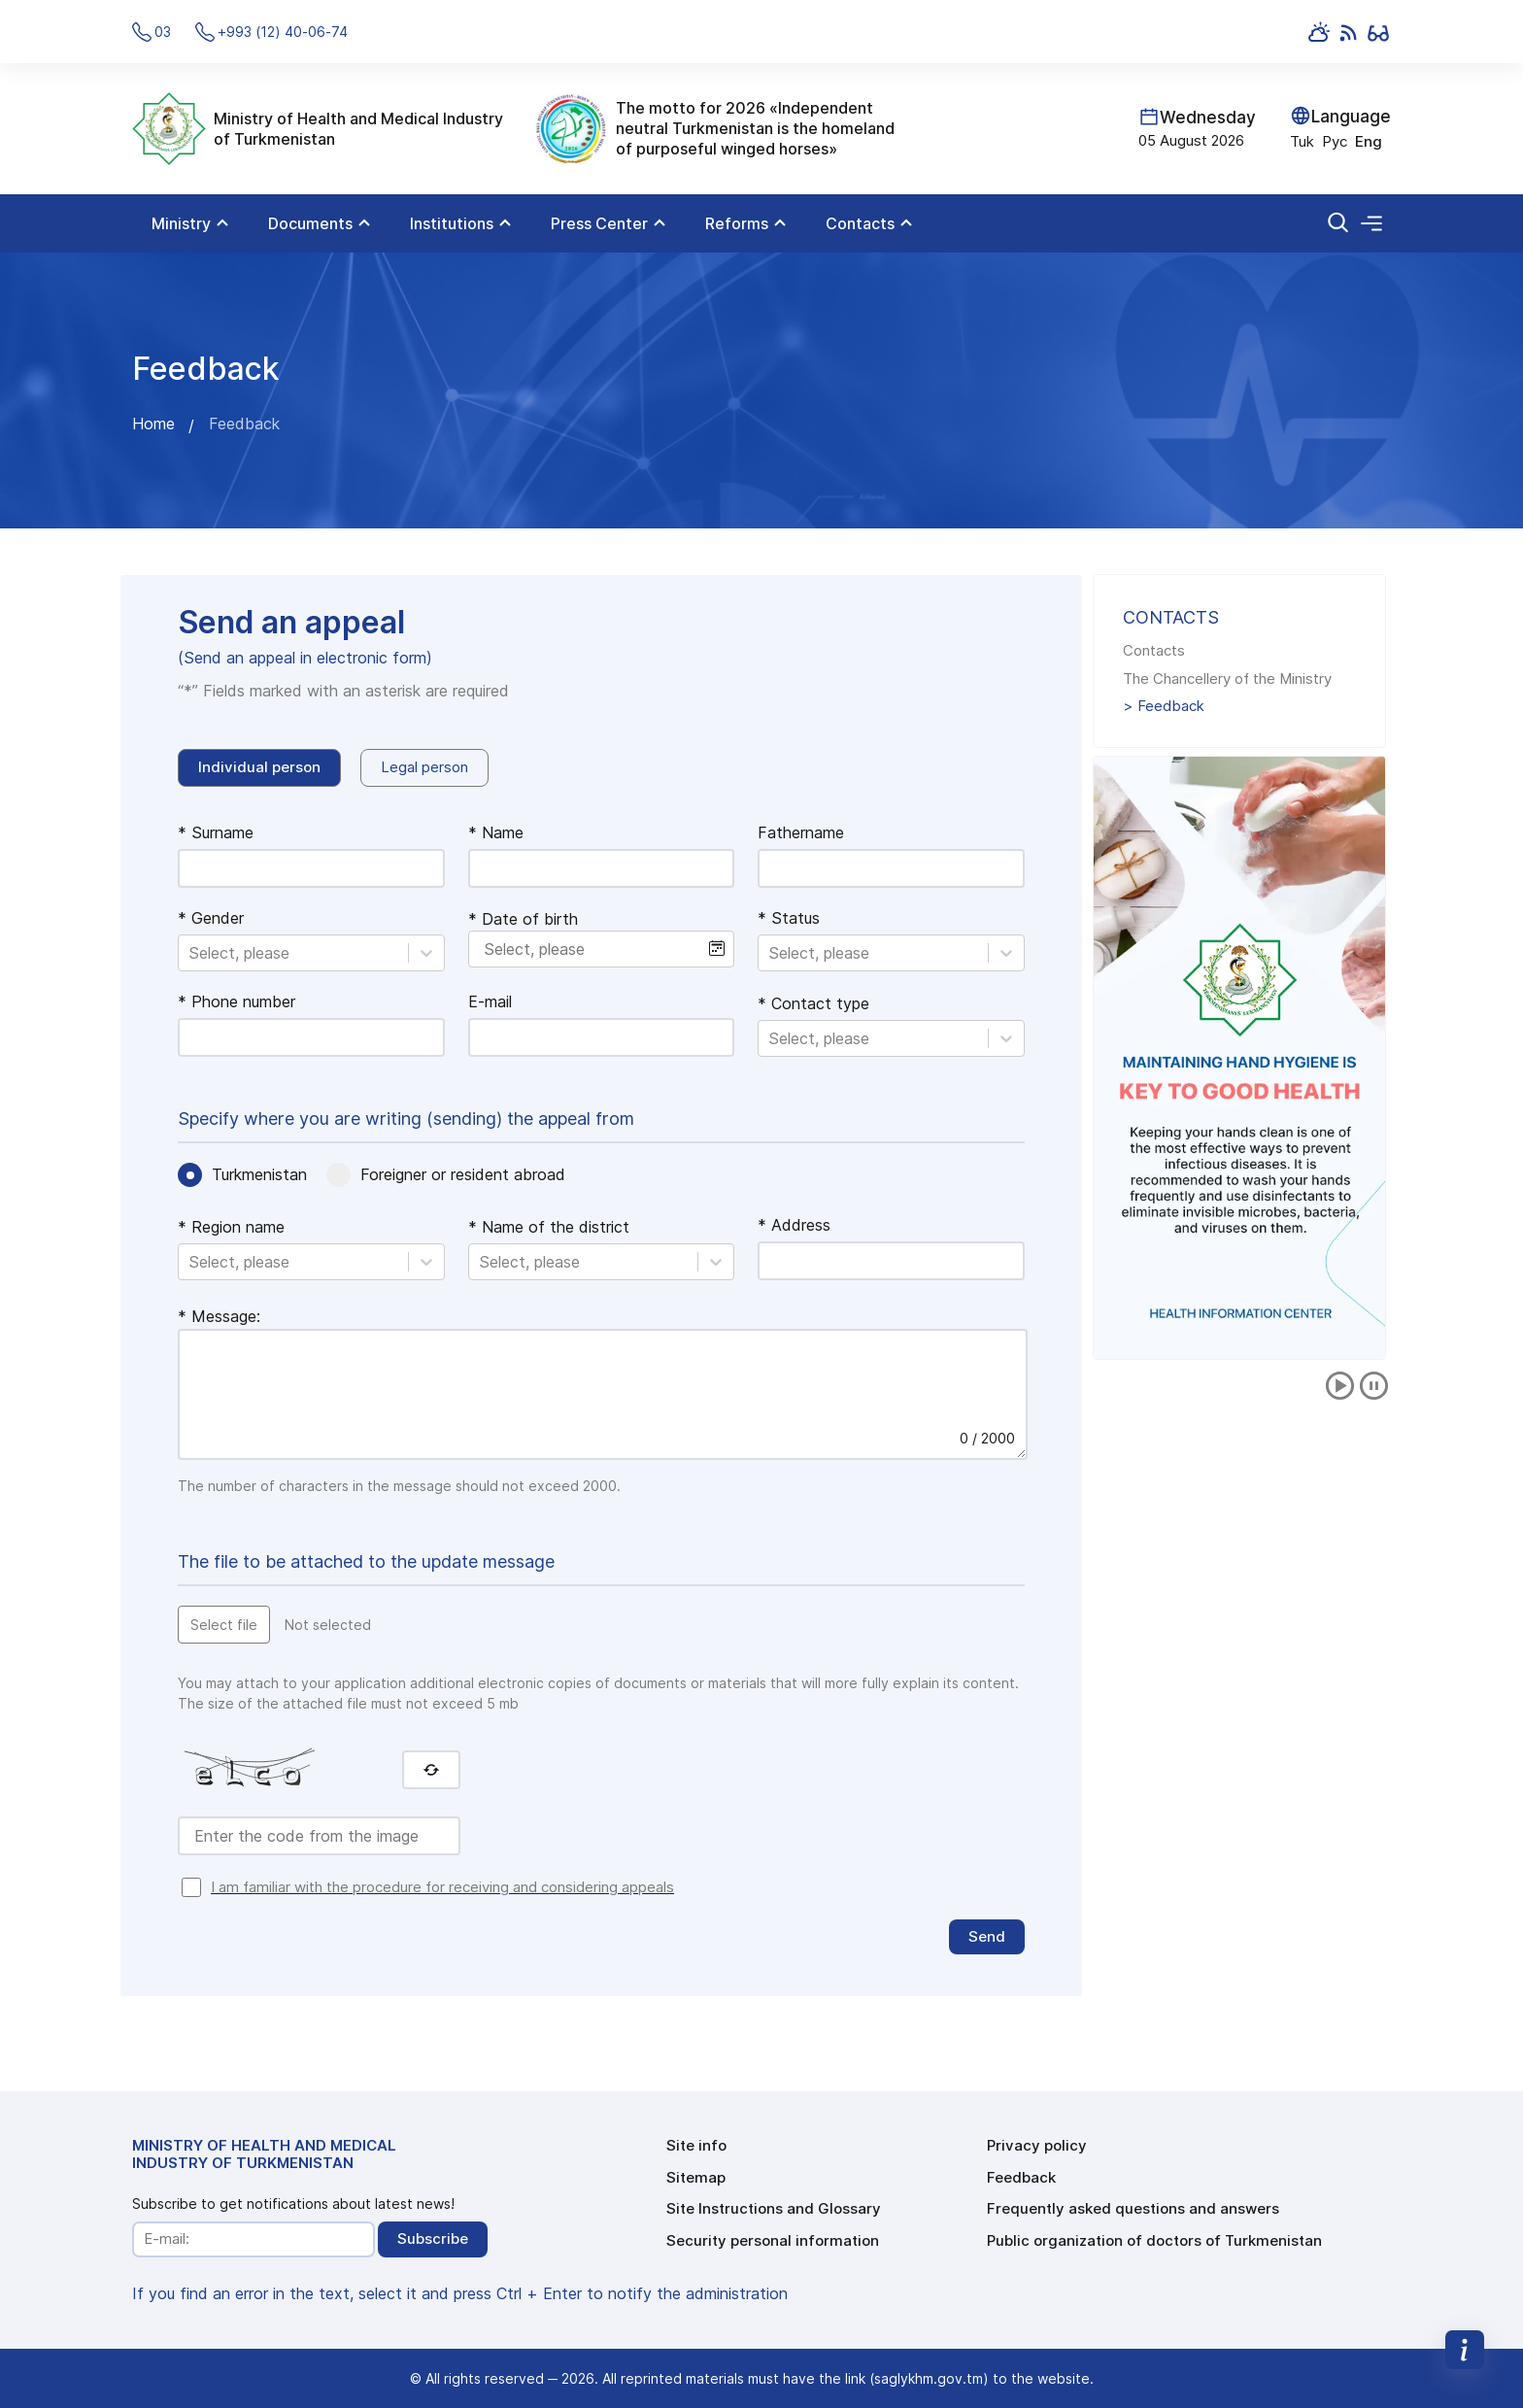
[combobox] (190, 953)
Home (153, 423)
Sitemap (696, 2177)
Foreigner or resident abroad (462, 1174)
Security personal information (772, 2240)
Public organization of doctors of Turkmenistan (1154, 2240)
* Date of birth (523, 919)
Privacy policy (1037, 2145)
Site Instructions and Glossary (773, 2208)
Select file (223, 1624)
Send (986, 1936)
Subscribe (432, 2238)
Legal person (424, 767)
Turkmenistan (259, 1174)
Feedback (1170, 705)
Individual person (259, 767)
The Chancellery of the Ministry (1227, 678)
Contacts (1154, 650)
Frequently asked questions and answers (1133, 2208)
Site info (696, 2145)
